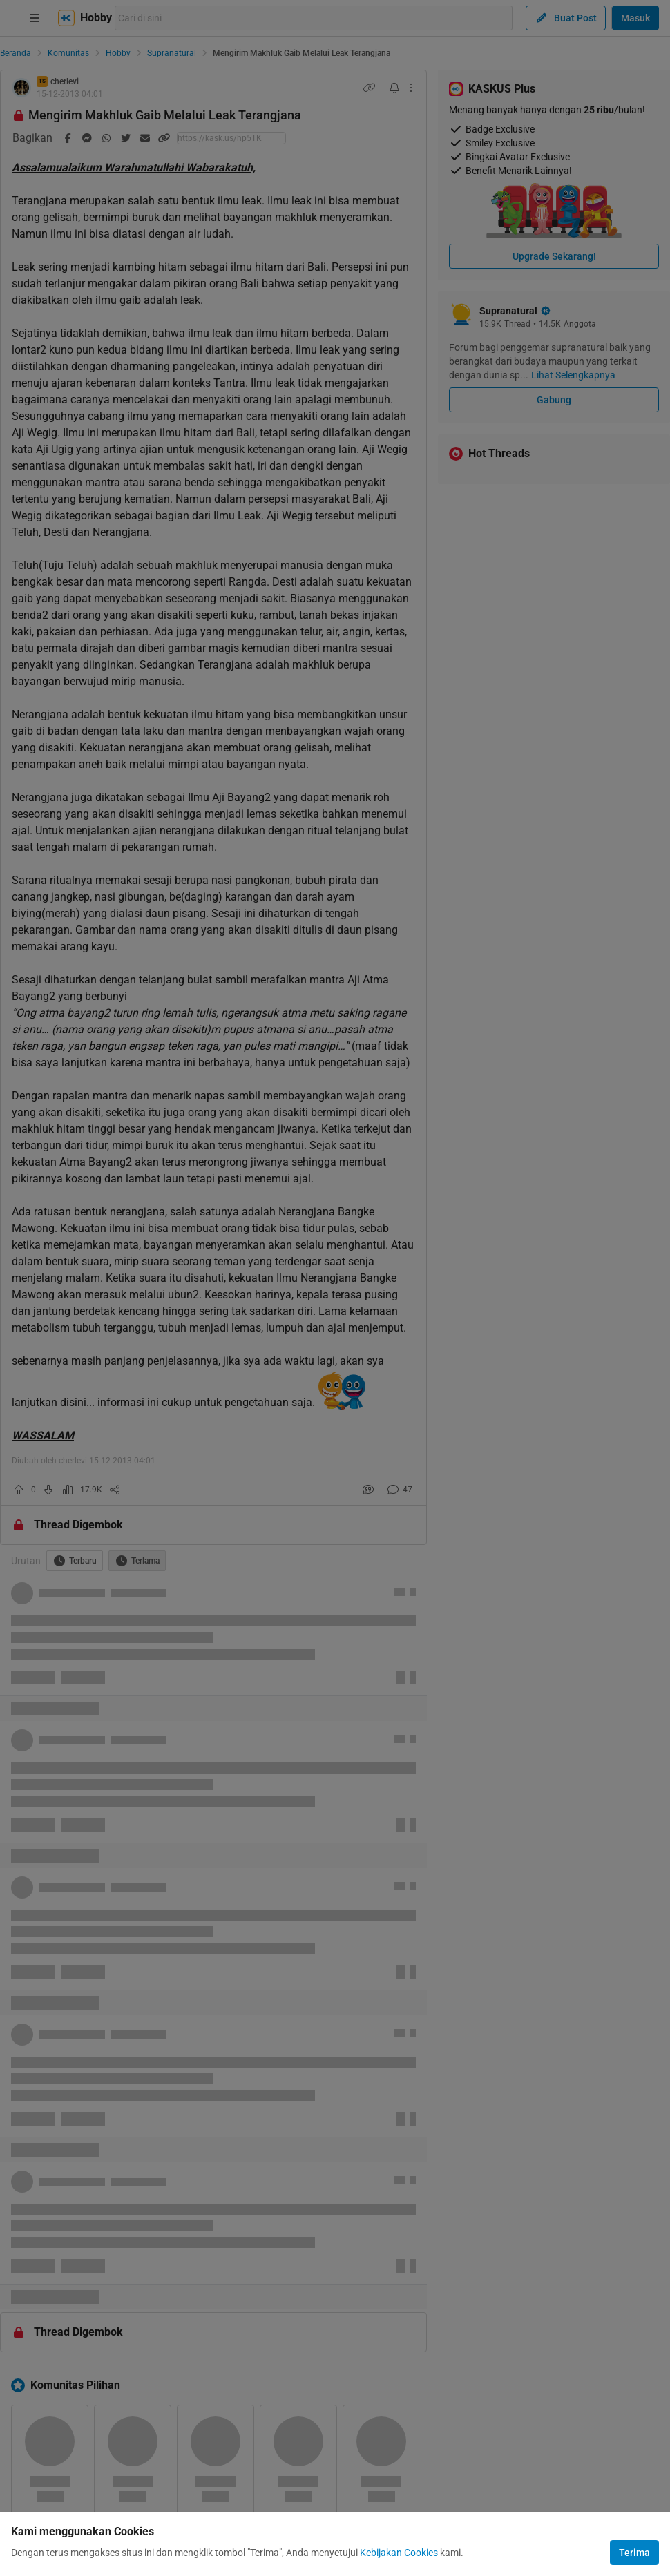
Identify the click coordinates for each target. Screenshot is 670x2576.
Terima (634, 2552)
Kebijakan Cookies (399, 2552)
